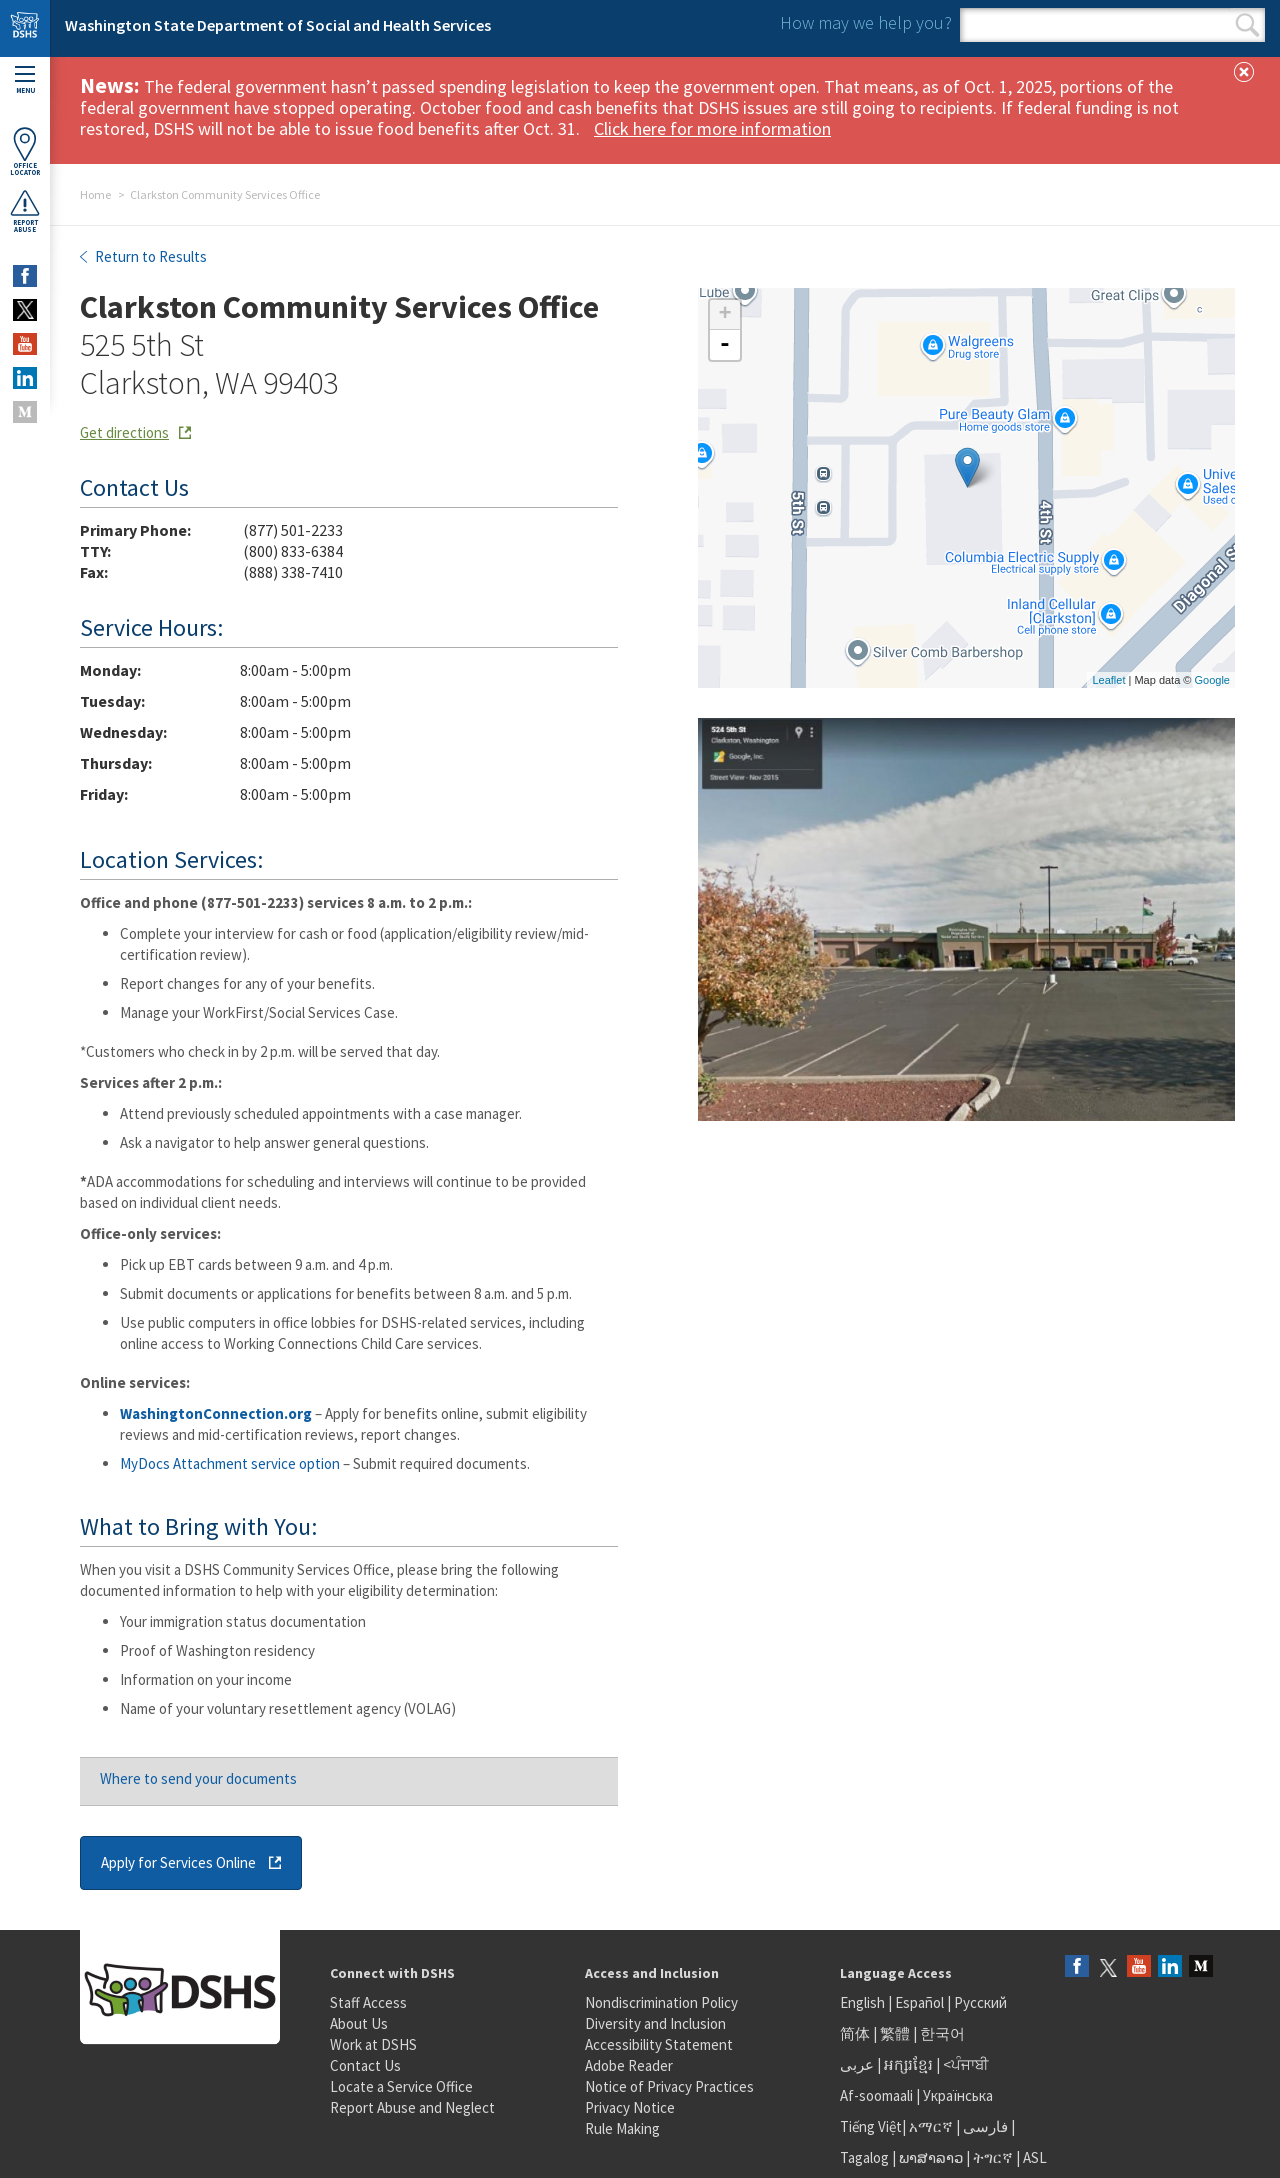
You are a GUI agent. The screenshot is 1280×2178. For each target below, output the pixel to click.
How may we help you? (866, 22)
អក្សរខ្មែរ (908, 2064)
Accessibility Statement (659, 2044)
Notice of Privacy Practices (669, 2086)
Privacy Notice (630, 2107)
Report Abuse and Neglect (412, 2107)
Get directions (124, 432)
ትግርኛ (993, 2157)
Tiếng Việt (871, 2126)
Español (919, 2002)
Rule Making (622, 2128)
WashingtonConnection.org (216, 1413)
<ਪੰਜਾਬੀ (966, 2064)
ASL (1035, 2157)
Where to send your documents (198, 1778)
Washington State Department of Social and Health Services (278, 25)
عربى (857, 2064)
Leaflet (1108, 680)
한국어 (942, 2033)
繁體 (896, 2033)
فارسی (984, 2126)
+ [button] (724, 315)
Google (1212, 680)
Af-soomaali (876, 2095)
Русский (980, 2002)
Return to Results (149, 256)
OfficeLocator (25, 151)
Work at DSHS (373, 2044)
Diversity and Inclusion (655, 2023)
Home (95, 194)
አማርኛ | (934, 2126)
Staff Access (368, 2002)
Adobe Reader (629, 2065)
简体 (855, 2033)
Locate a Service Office (401, 2086)
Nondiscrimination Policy (661, 2002)
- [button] (725, 345)
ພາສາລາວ (931, 2157)
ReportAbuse (25, 211)
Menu (25, 80)
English (864, 2002)
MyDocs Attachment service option (230, 1463)
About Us (359, 2023)
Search (1247, 25)
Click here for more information (712, 128)
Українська (958, 2095)
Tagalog (864, 2157)
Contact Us (365, 2065)
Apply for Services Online (178, 1862)
